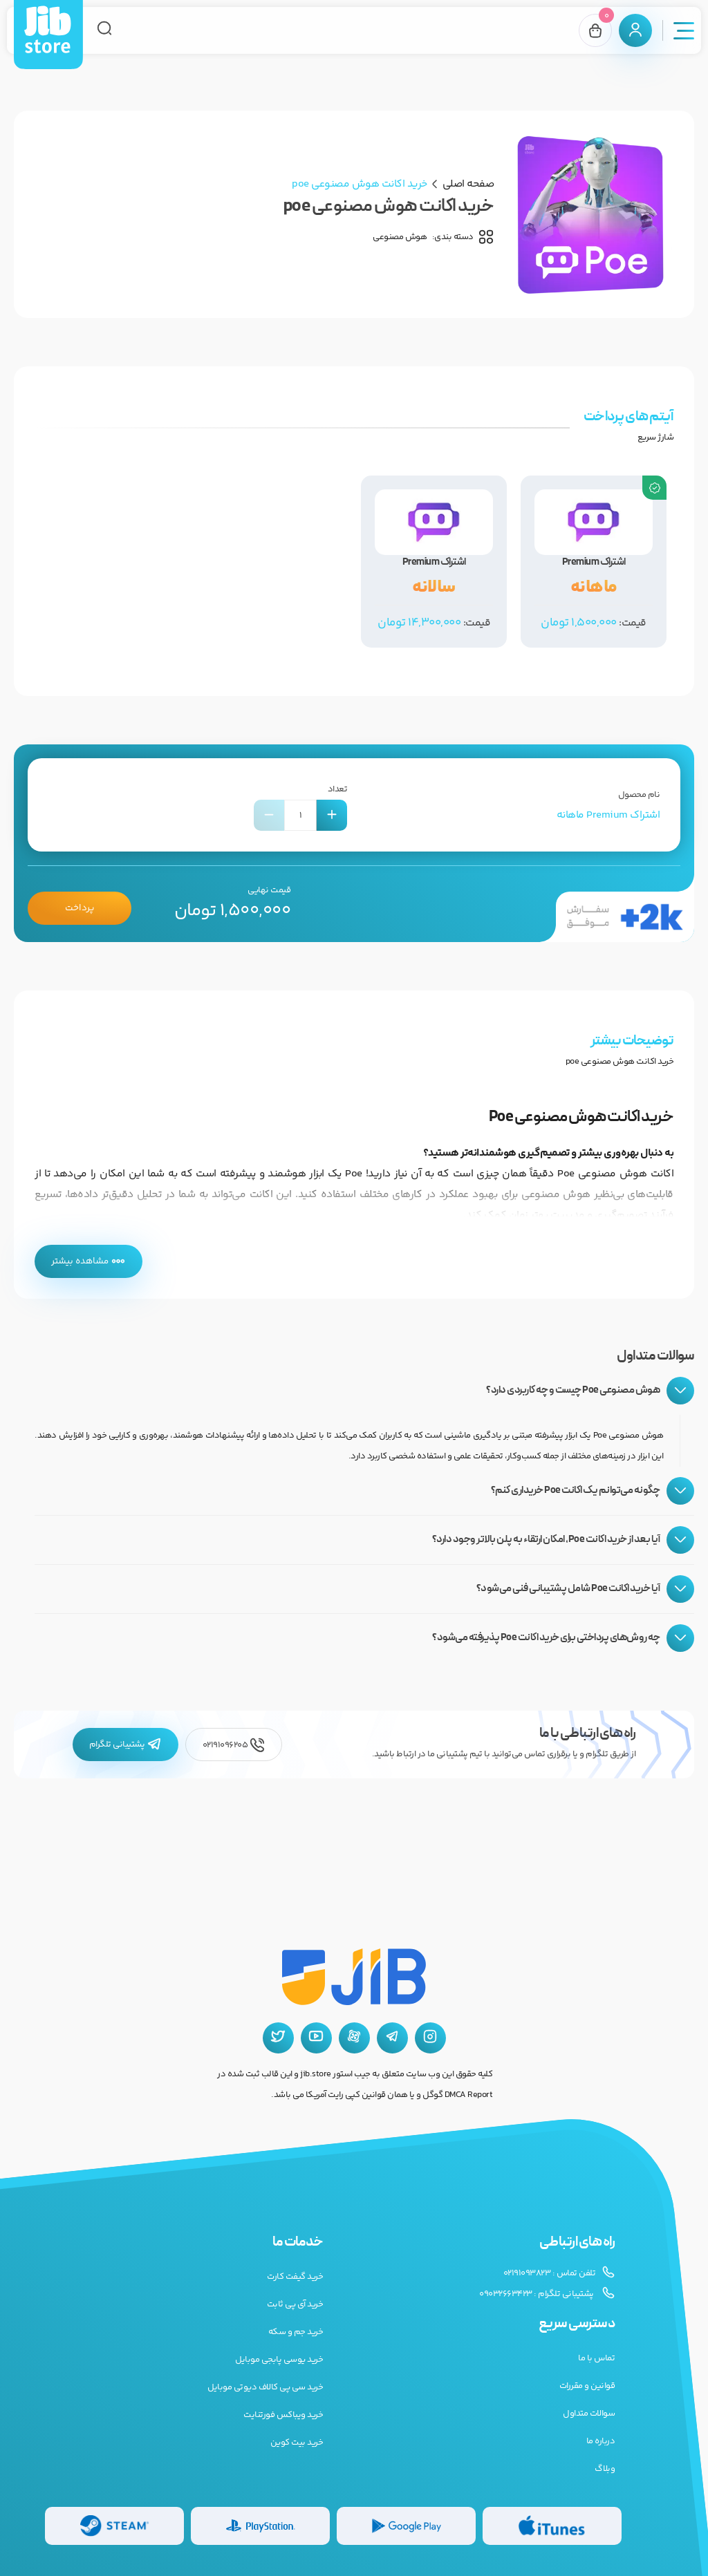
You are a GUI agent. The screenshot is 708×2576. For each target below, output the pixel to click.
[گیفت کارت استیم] (114, 2526)
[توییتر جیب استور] (278, 2037)
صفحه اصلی (468, 184)
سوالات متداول (589, 2413)
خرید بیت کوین (297, 2443)
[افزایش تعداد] (331, 815)
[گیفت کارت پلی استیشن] (260, 2526)
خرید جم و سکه (296, 2332)
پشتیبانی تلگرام (125, 1744)
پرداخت (79, 908)
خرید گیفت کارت (295, 2277)
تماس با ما (596, 2358)
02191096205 (234, 1745)
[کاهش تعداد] (269, 815)
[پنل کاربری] (635, 30)
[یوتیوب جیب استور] (316, 2037)
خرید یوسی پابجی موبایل (279, 2360)
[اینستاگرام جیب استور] (430, 2037)
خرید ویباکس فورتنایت (283, 2415)
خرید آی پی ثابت (295, 2304)
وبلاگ (605, 2469)
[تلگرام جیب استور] (392, 2037)
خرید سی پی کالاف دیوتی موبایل (265, 2387)
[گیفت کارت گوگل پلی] (406, 2526)
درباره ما (600, 2441)
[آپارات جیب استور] (354, 2037)
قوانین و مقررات (587, 2386)
